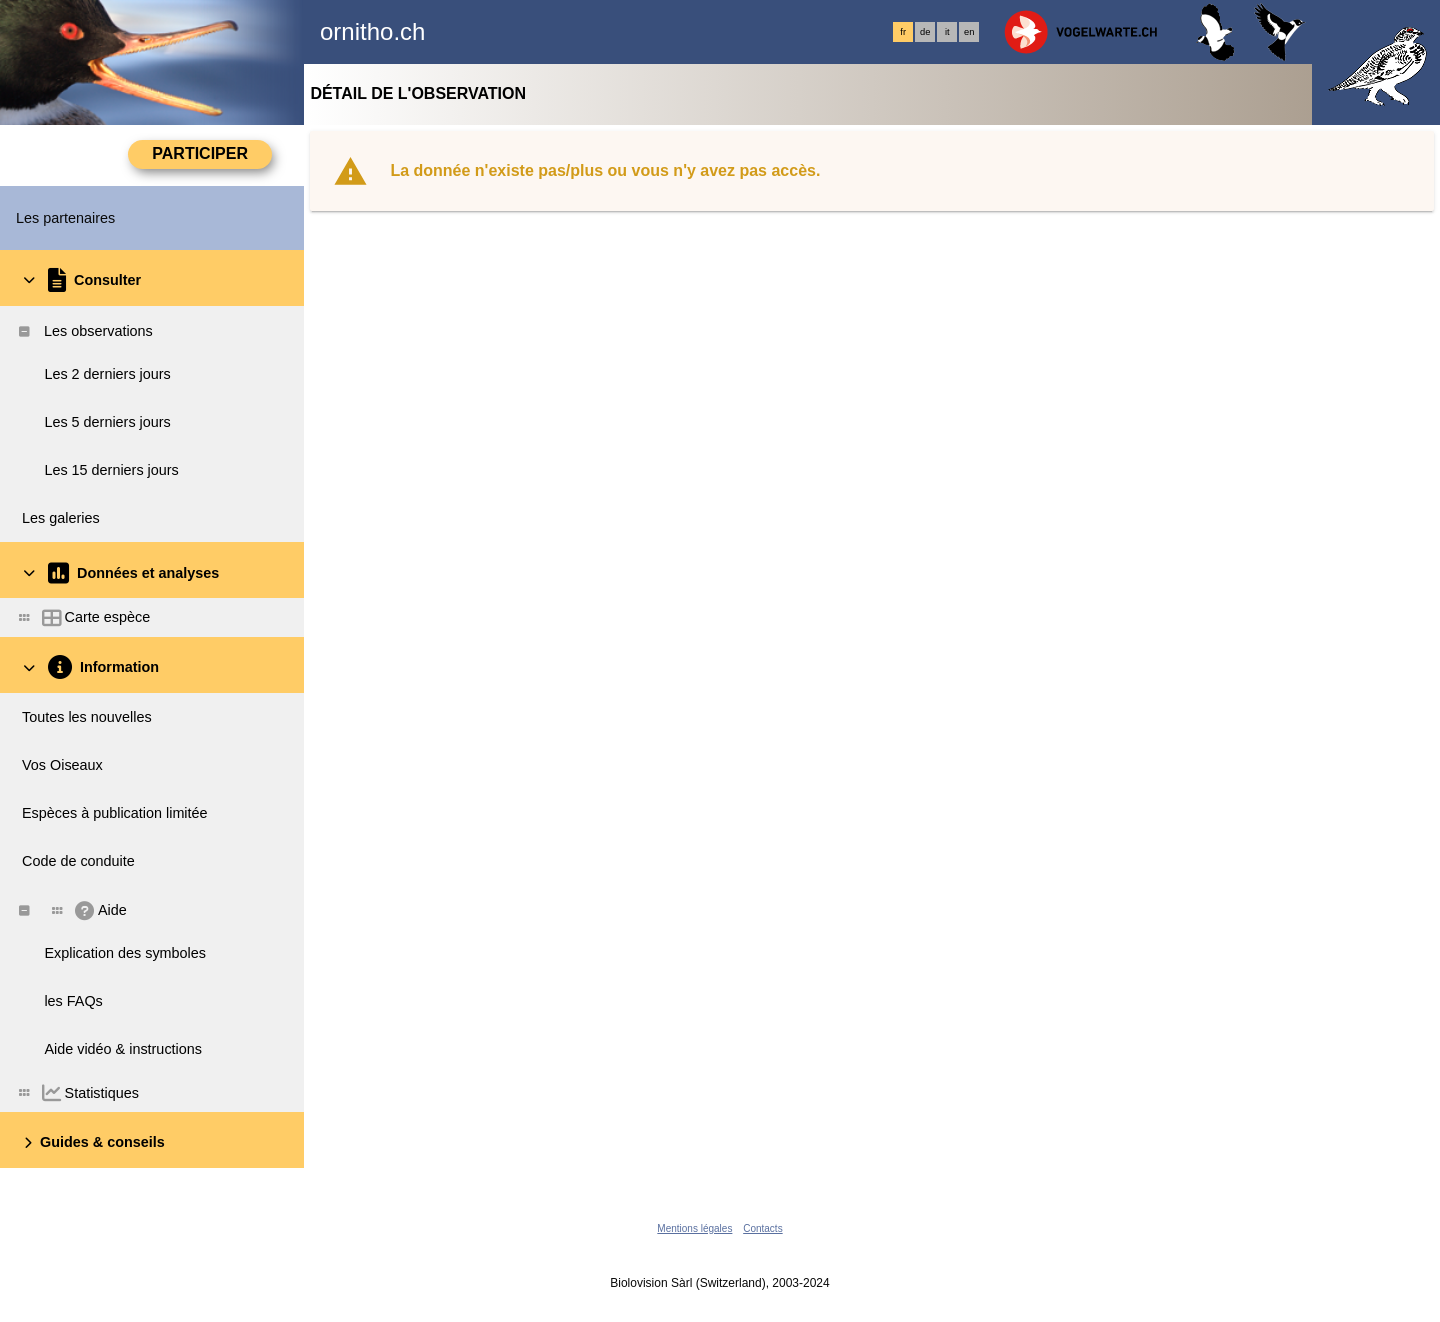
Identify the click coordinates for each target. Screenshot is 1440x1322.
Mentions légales (694, 1228)
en (969, 32)
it (947, 32)
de (925, 32)
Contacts (762, 1228)
